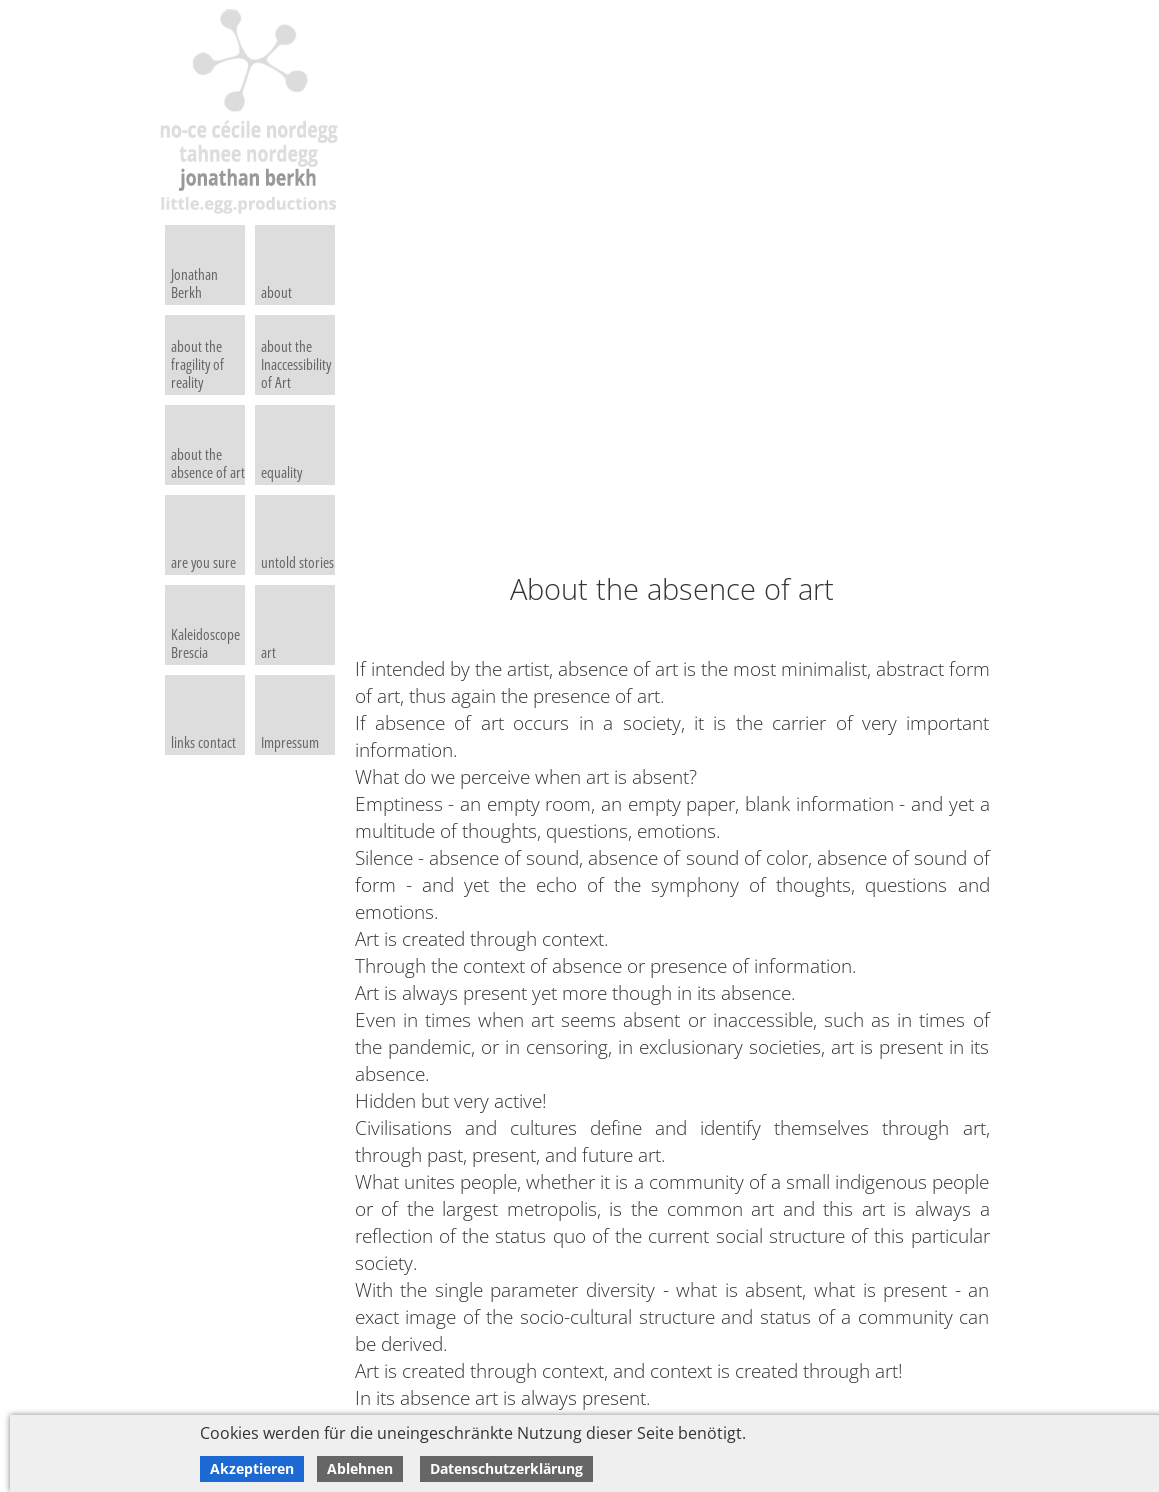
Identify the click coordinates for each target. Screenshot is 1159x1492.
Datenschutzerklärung (506, 1468)
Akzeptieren (252, 1468)
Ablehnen (360, 1468)
